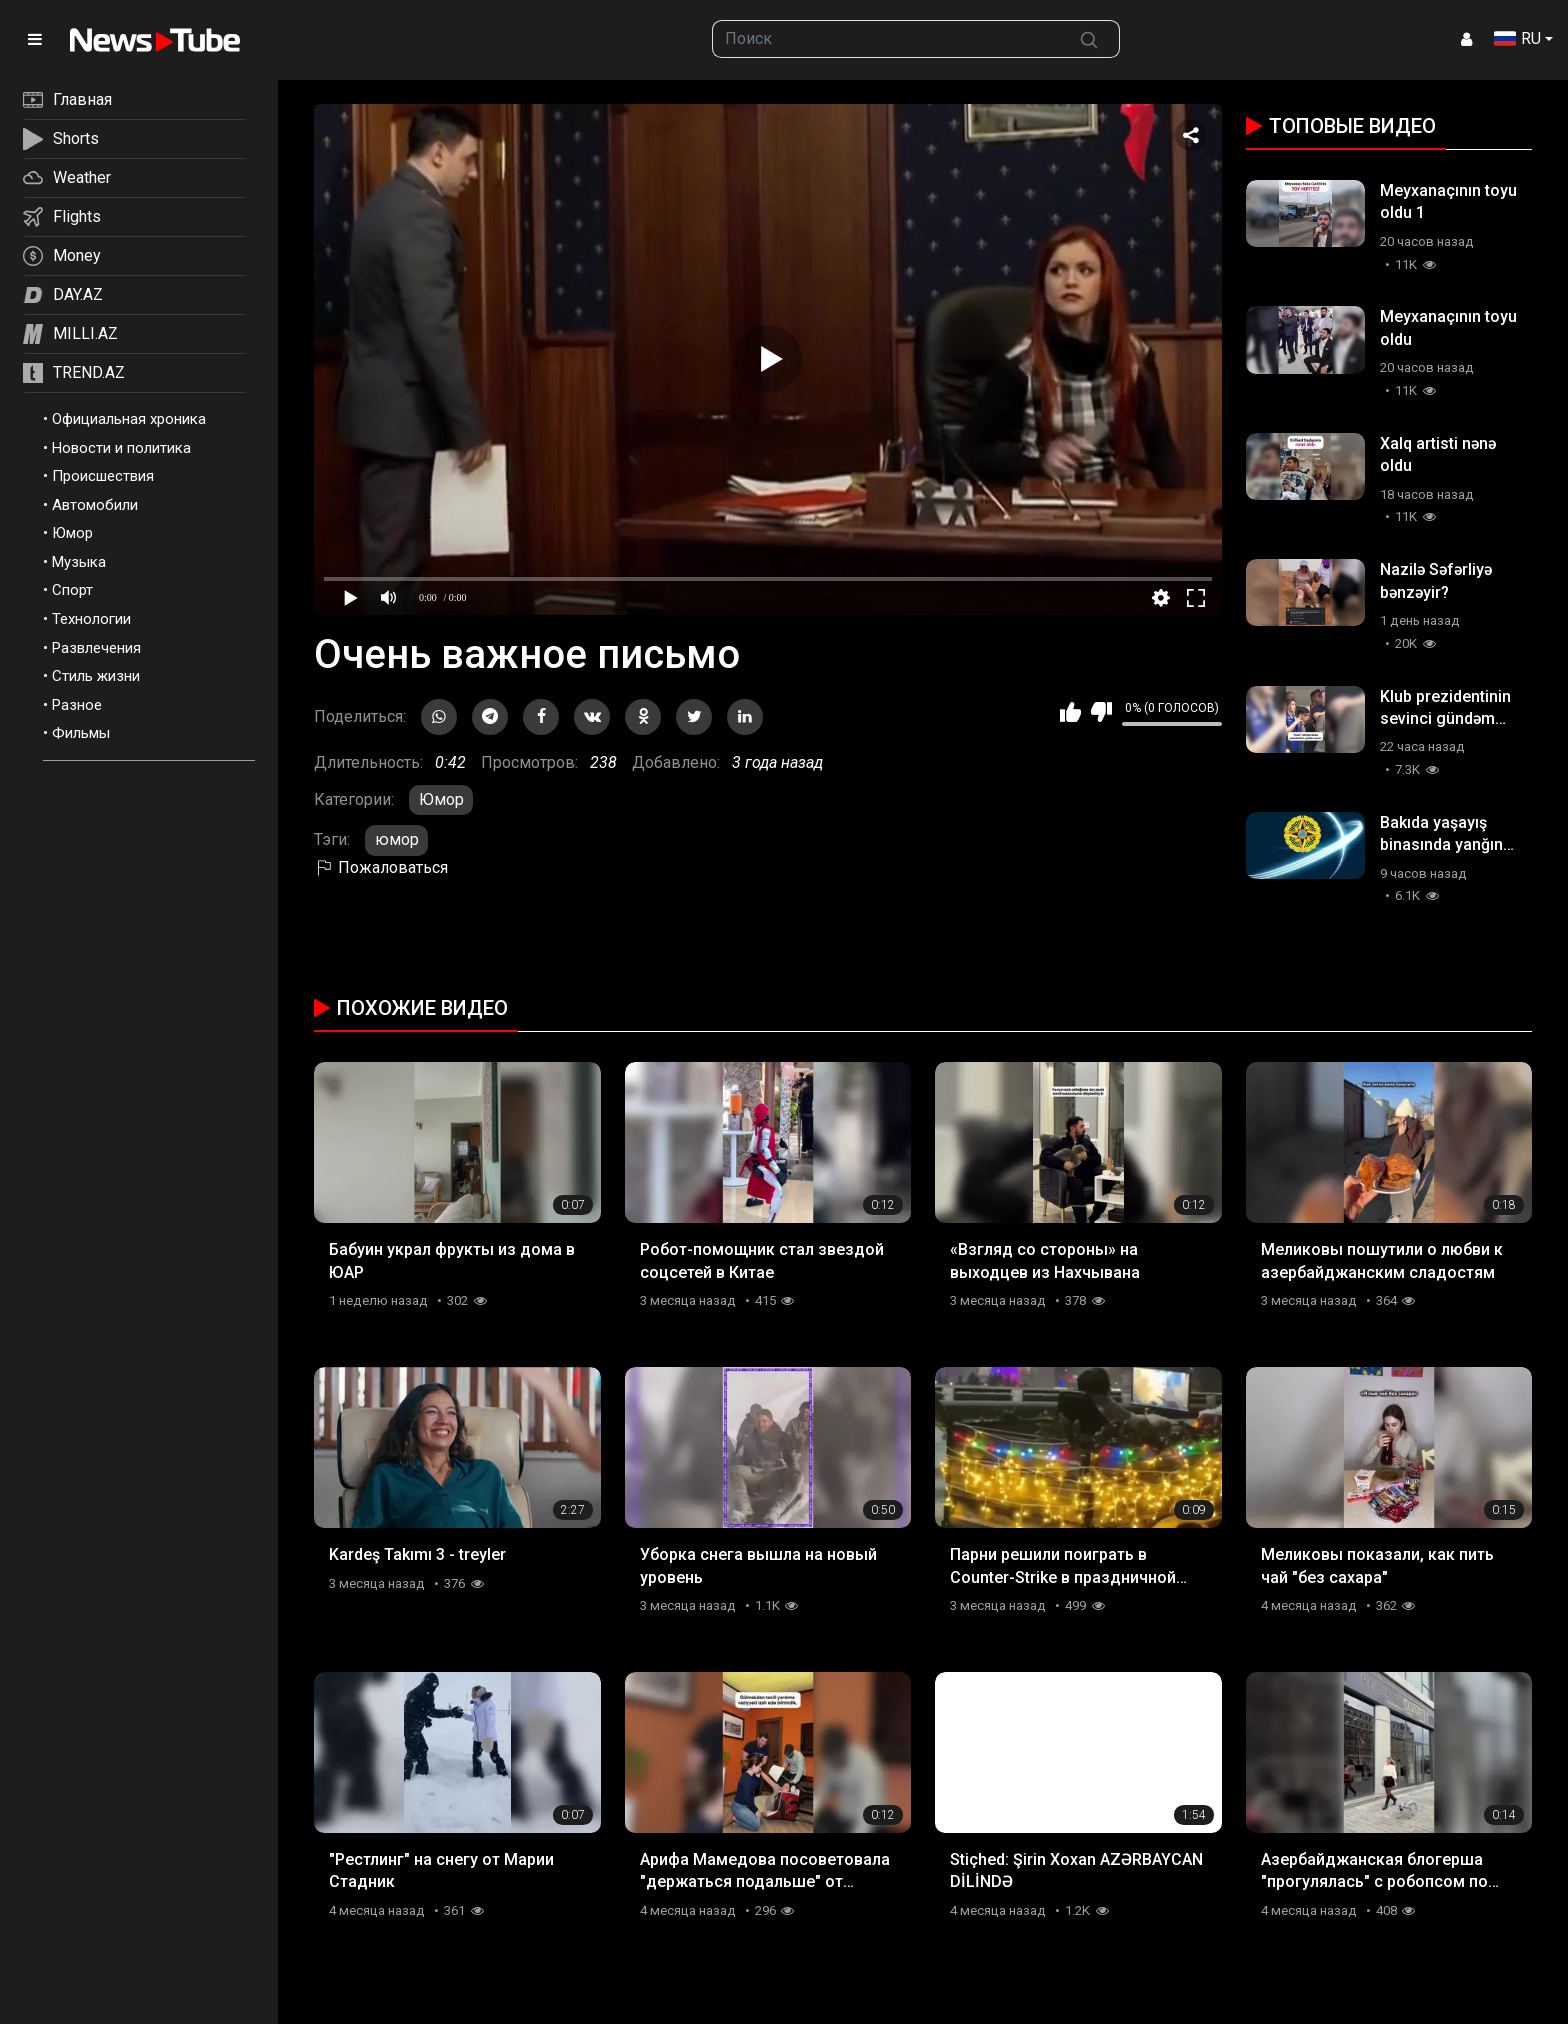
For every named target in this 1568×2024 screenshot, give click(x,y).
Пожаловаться (381, 867)
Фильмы (81, 733)
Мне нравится (1070, 712)
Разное (77, 705)
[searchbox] (886, 39)
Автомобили (95, 505)
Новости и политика (121, 448)
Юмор (72, 533)
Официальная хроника (129, 419)
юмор (397, 839)
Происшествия (103, 476)
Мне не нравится (1101, 712)
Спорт (72, 590)
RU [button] (1517, 38)
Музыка (79, 562)
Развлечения (96, 648)
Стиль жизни (96, 676)
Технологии (91, 619)
